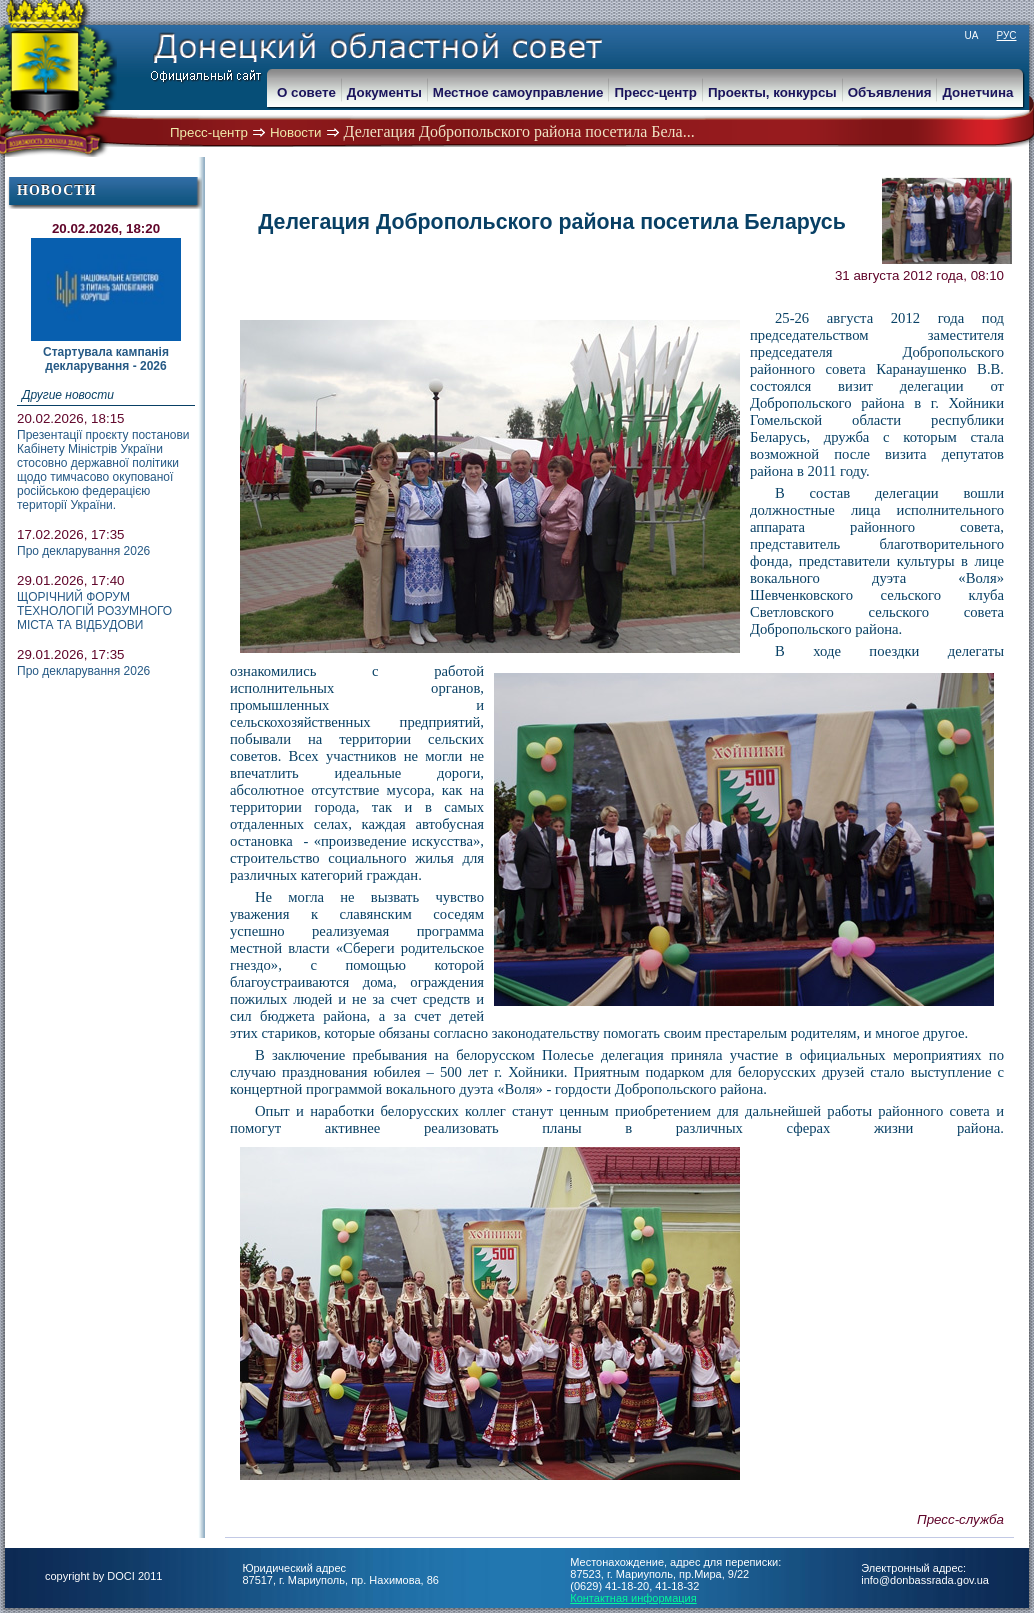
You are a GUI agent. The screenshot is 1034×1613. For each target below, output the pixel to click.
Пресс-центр (209, 132)
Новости (296, 132)
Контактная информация (633, 1598)
